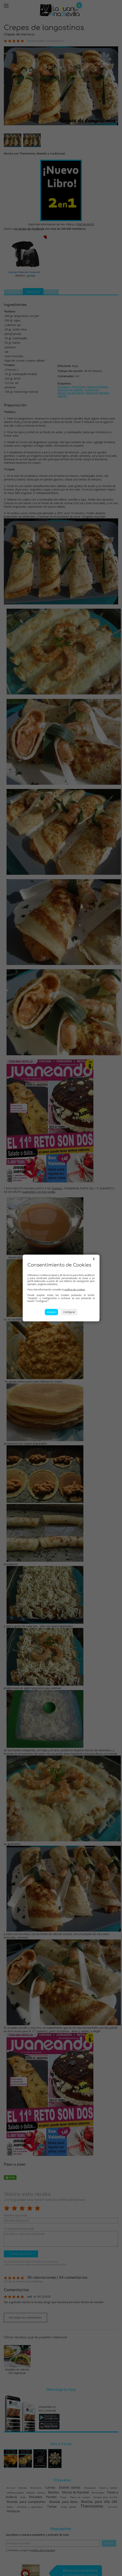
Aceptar (51, 1312)
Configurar (69, 1312)
